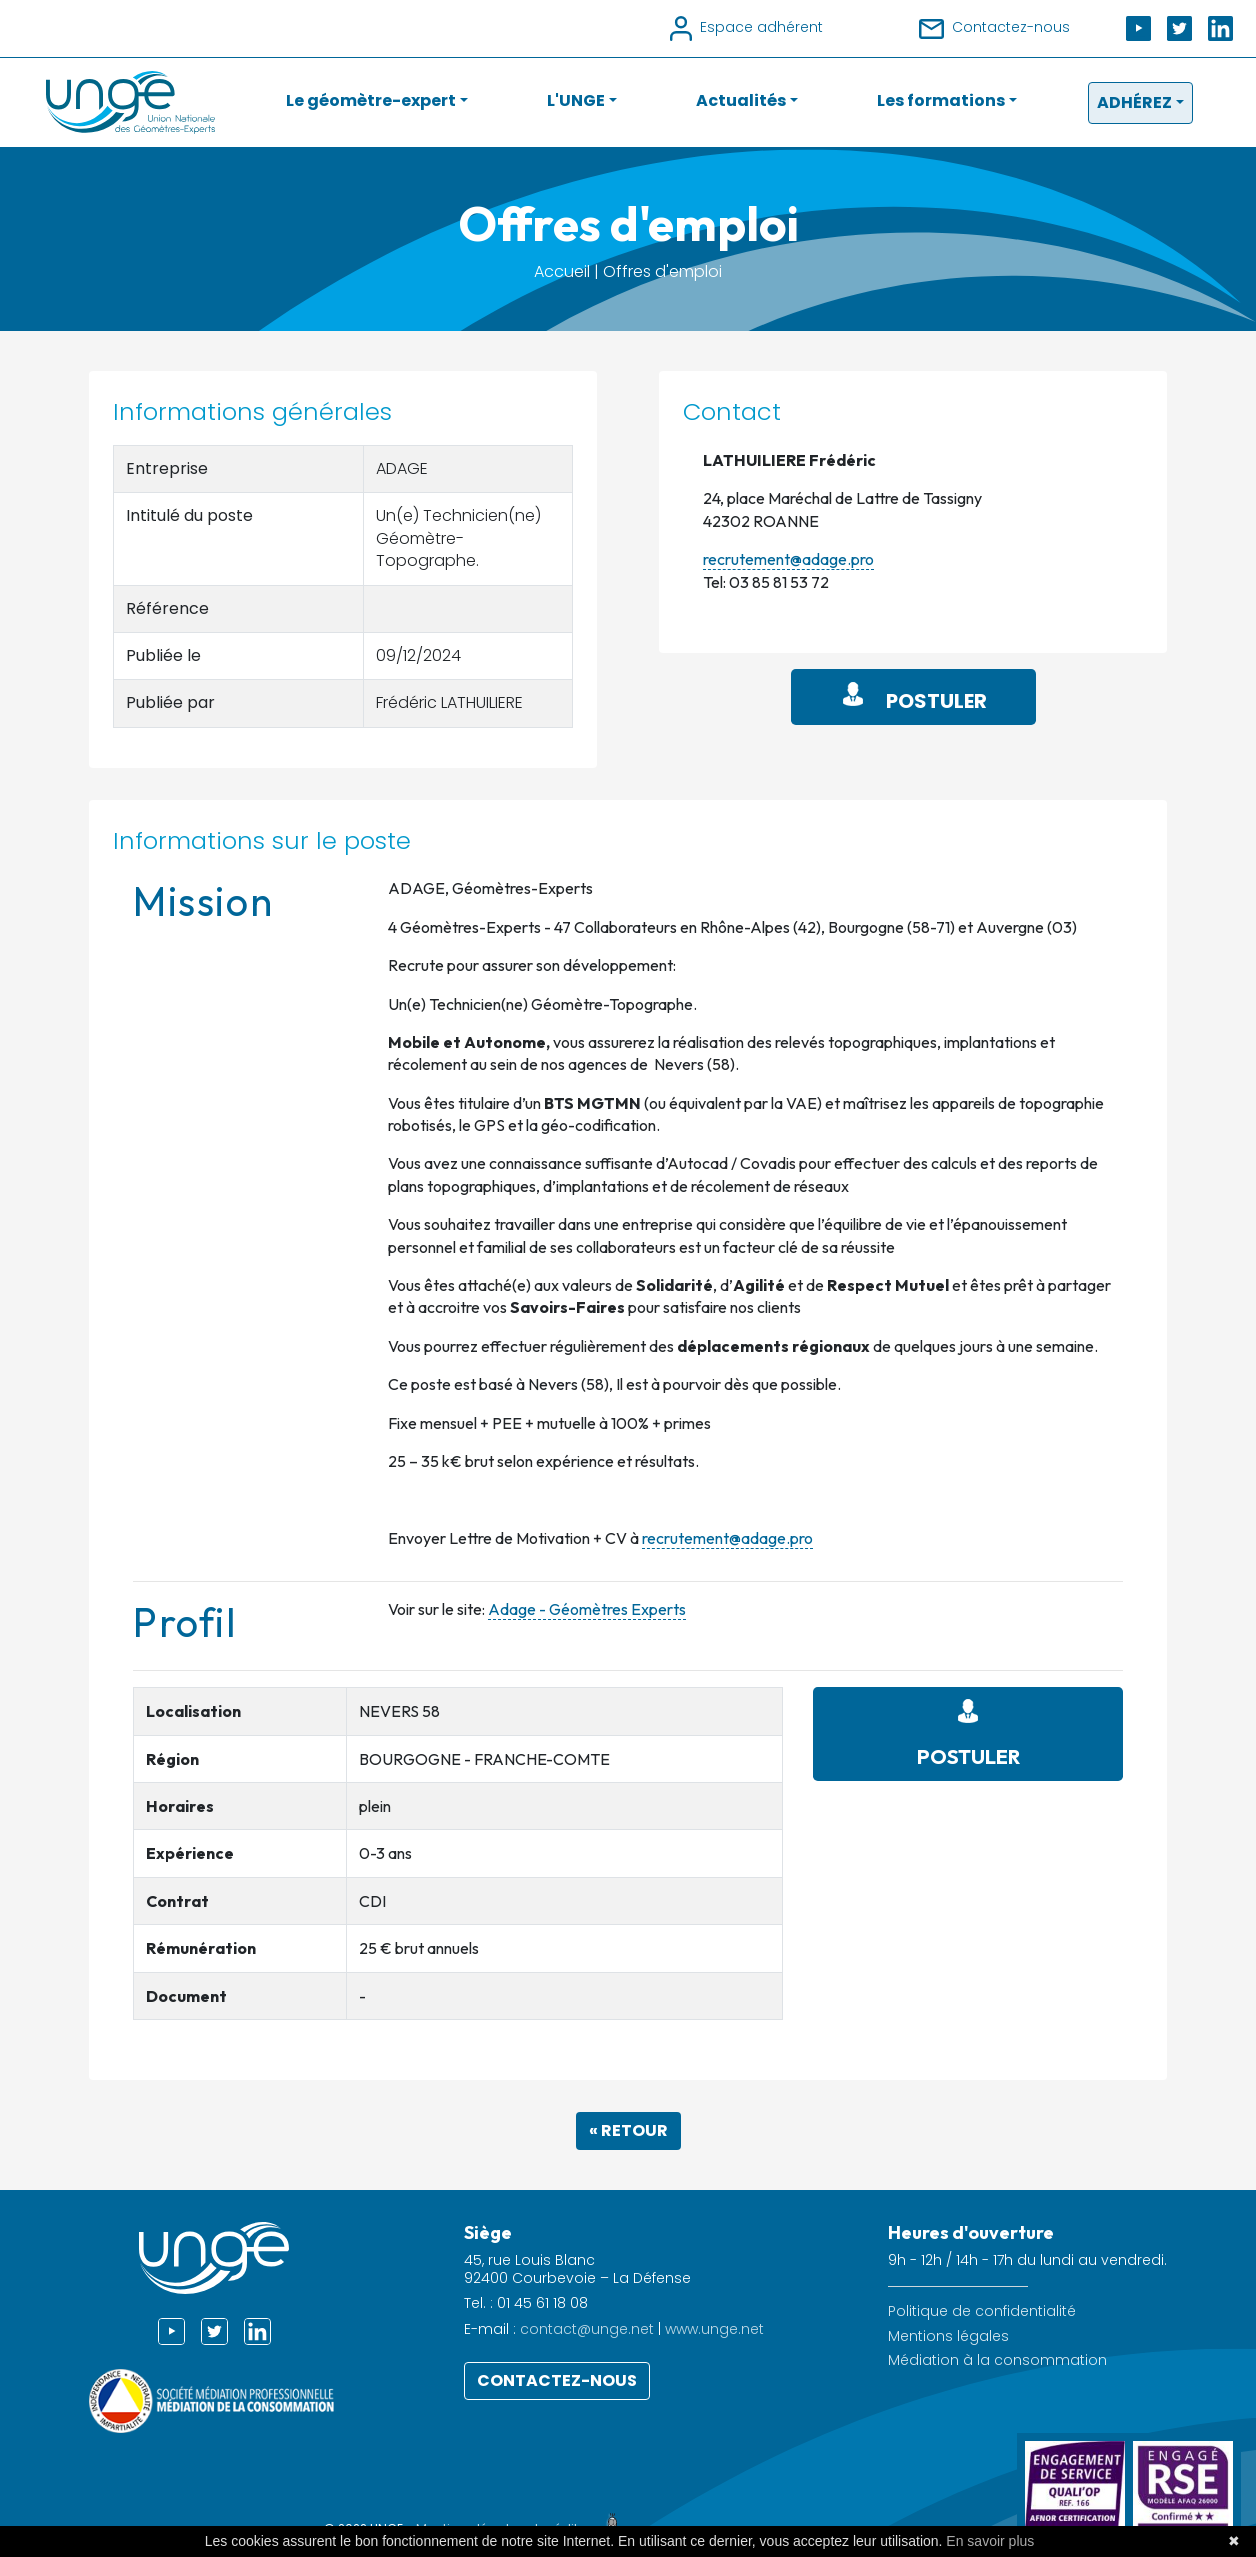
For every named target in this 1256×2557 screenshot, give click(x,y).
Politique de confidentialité (982, 2311)
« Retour (628, 2130)
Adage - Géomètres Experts (587, 1609)
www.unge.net (714, 2329)
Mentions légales (948, 2336)
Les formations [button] (941, 100)
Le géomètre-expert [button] (371, 100)
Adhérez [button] (1134, 102)
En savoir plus (990, 2541)
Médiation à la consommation (997, 2360)
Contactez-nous (557, 2380)
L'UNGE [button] (576, 100)
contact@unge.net (587, 2329)
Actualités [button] (741, 100)
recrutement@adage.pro (788, 559)
